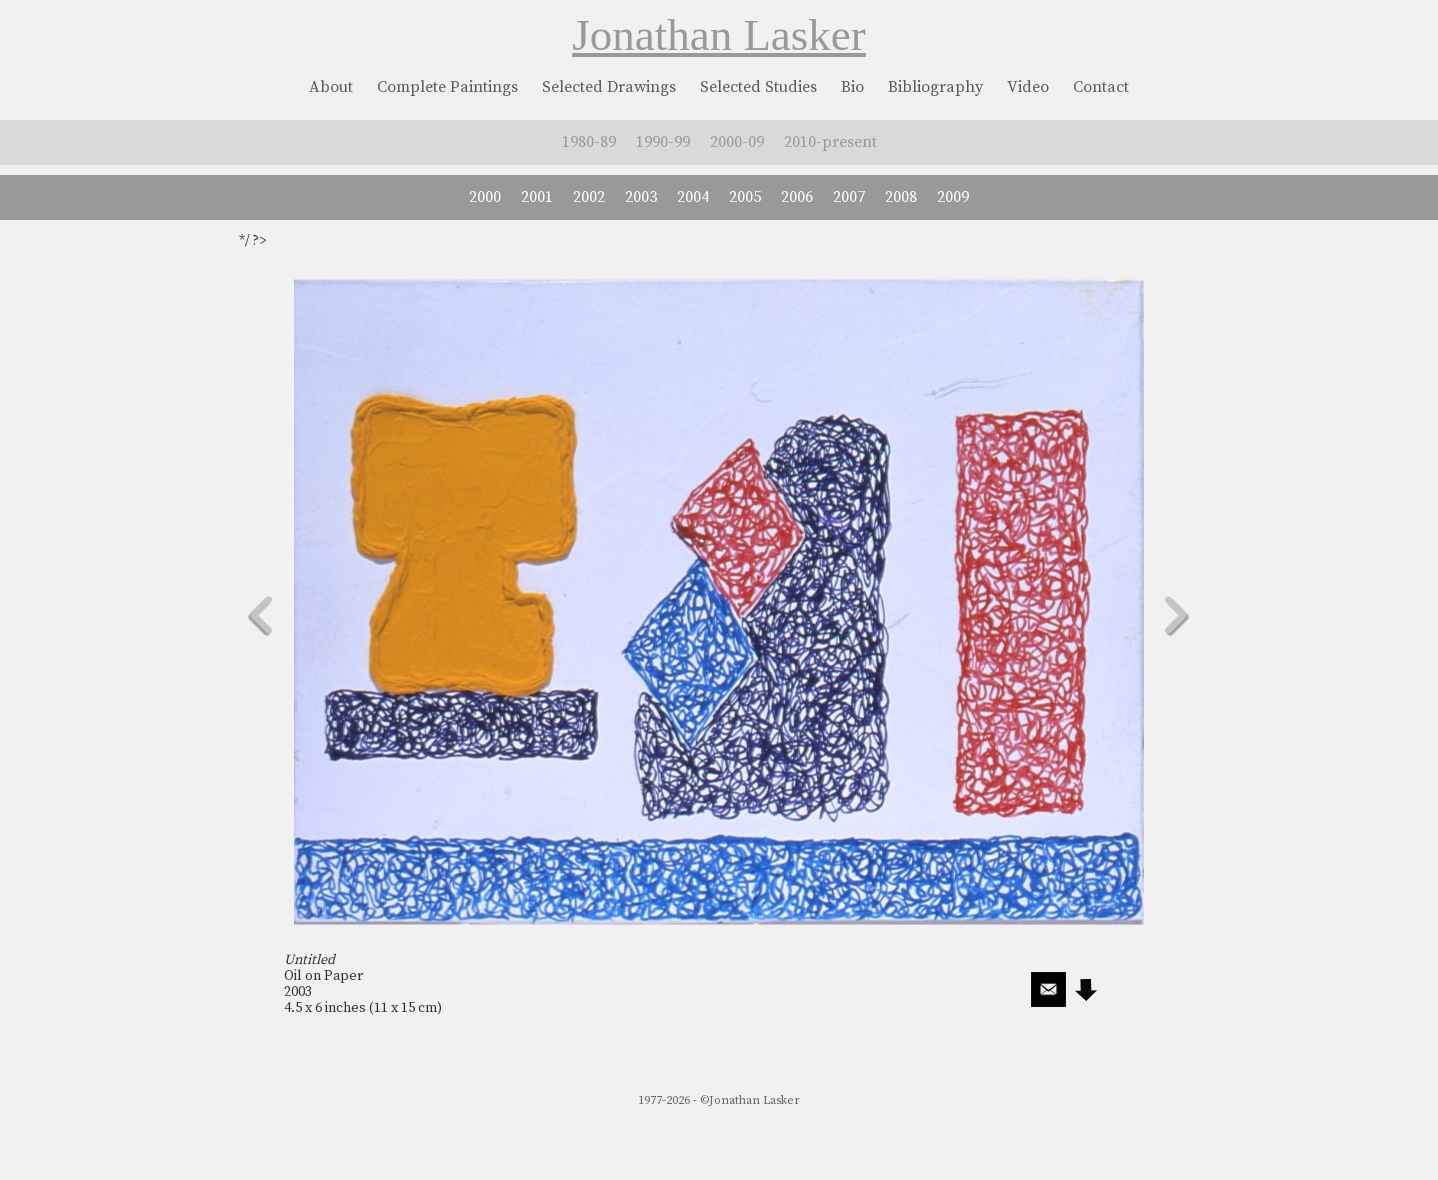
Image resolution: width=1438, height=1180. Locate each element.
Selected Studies (758, 87)
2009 (953, 197)
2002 (589, 197)
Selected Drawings (609, 87)
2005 (745, 197)
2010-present (830, 142)
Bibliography (935, 87)
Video (1028, 87)
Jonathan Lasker (719, 35)
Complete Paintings (447, 87)
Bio (852, 87)
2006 (797, 197)
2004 (693, 197)
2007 (849, 197)
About (331, 87)
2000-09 (737, 142)
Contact (1101, 87)
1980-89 (589, 142)
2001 (537, 197)
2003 (641, 197)
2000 (485, 197)
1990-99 (663, 142)
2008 (901, 197)
